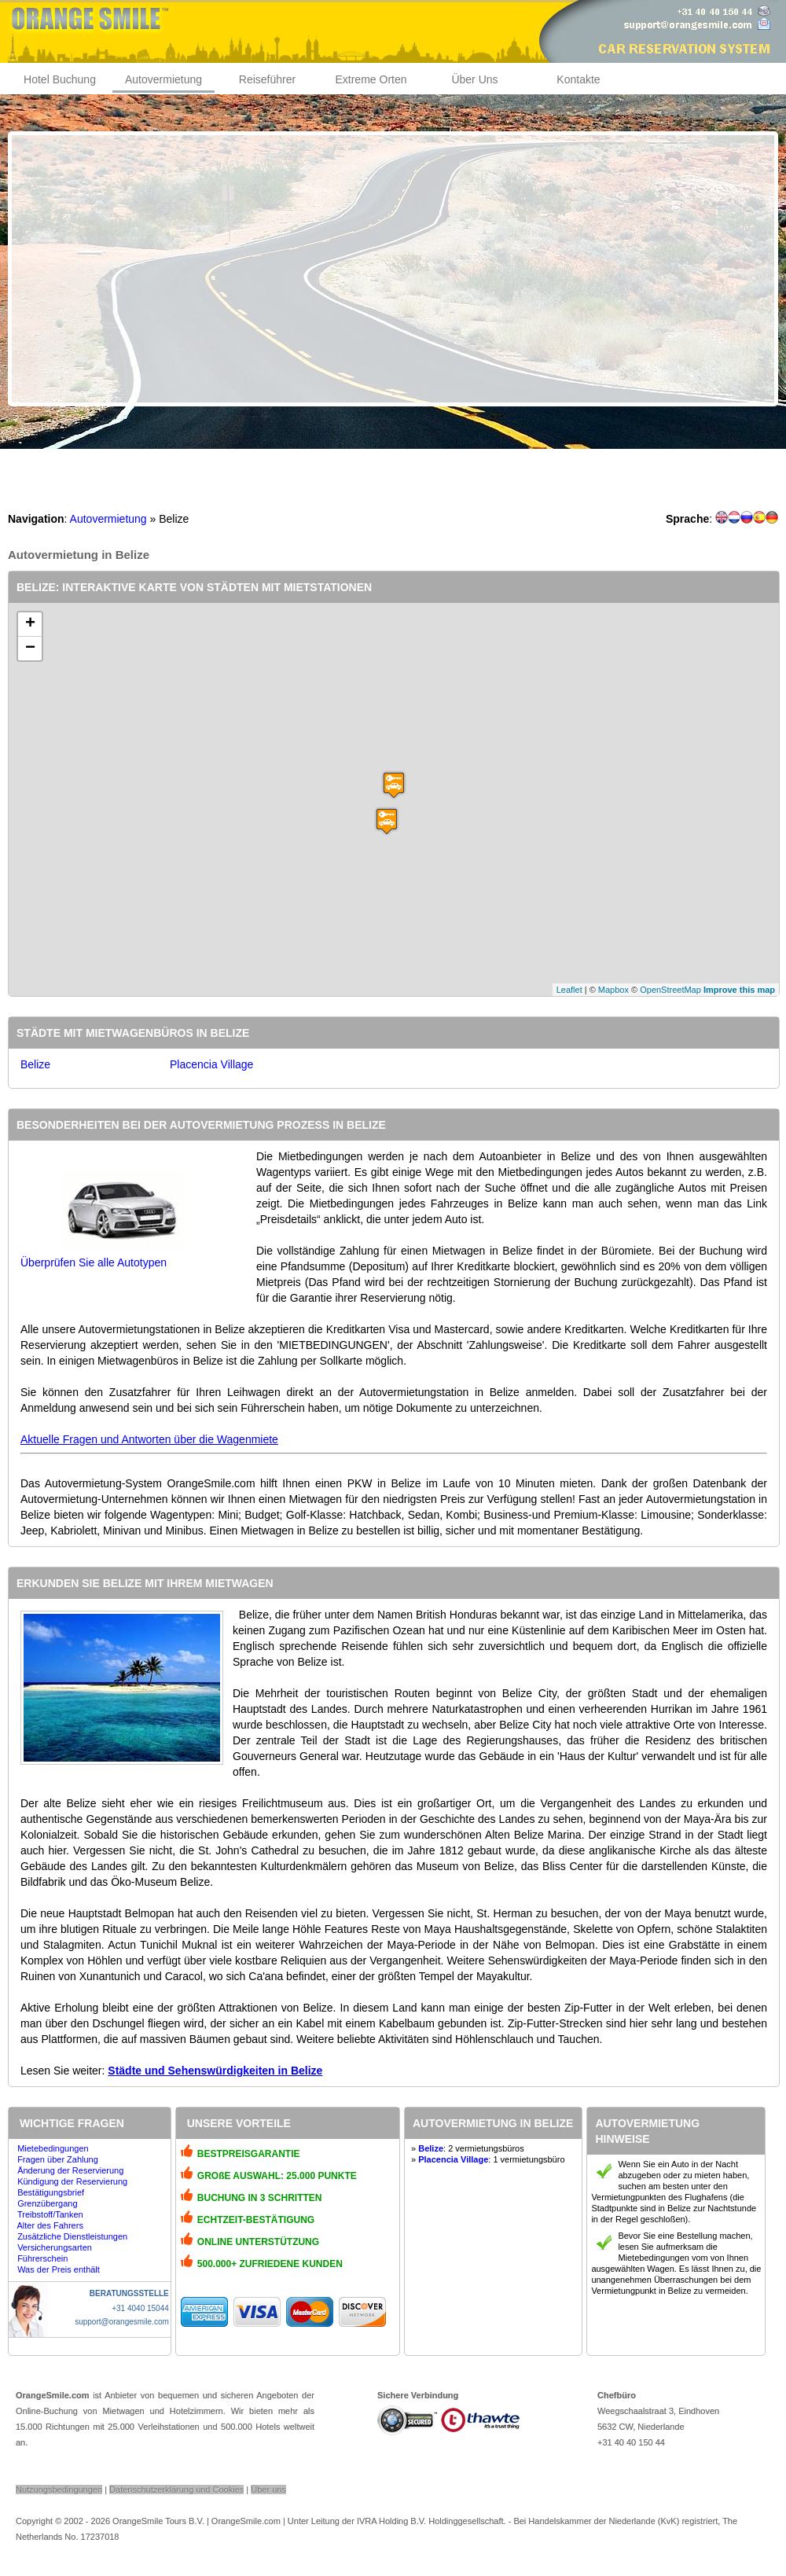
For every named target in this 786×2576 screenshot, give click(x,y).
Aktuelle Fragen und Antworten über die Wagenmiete (149, 1439)
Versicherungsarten (54, 2247)
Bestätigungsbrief (50, 2192)
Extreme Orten (370, 79)
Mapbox (613, 989)
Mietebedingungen (53, 2148)
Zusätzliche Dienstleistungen (72, 2236)
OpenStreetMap (670, 989)
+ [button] (30, 624)
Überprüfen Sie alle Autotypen (93, 1262)
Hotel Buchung (60, 79)
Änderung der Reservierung (70, 2170)
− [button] (30, 648)
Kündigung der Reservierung (72, 2181)
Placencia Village (211, 1064)
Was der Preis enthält (58, 2269)
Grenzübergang (47, 2203)
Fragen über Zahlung (57, 2159)
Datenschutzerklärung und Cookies (176, 2489)
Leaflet (569, 989)
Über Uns (474, 79)
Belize (35, 1064)
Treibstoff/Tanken (50, 2214)
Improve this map (739, 989)
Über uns (268, 2489)
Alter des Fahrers (50, 2225)
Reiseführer (267, 79)
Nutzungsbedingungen (59, 2489)
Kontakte (578, 79)
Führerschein (42, 2258)
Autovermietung (163, 79)
